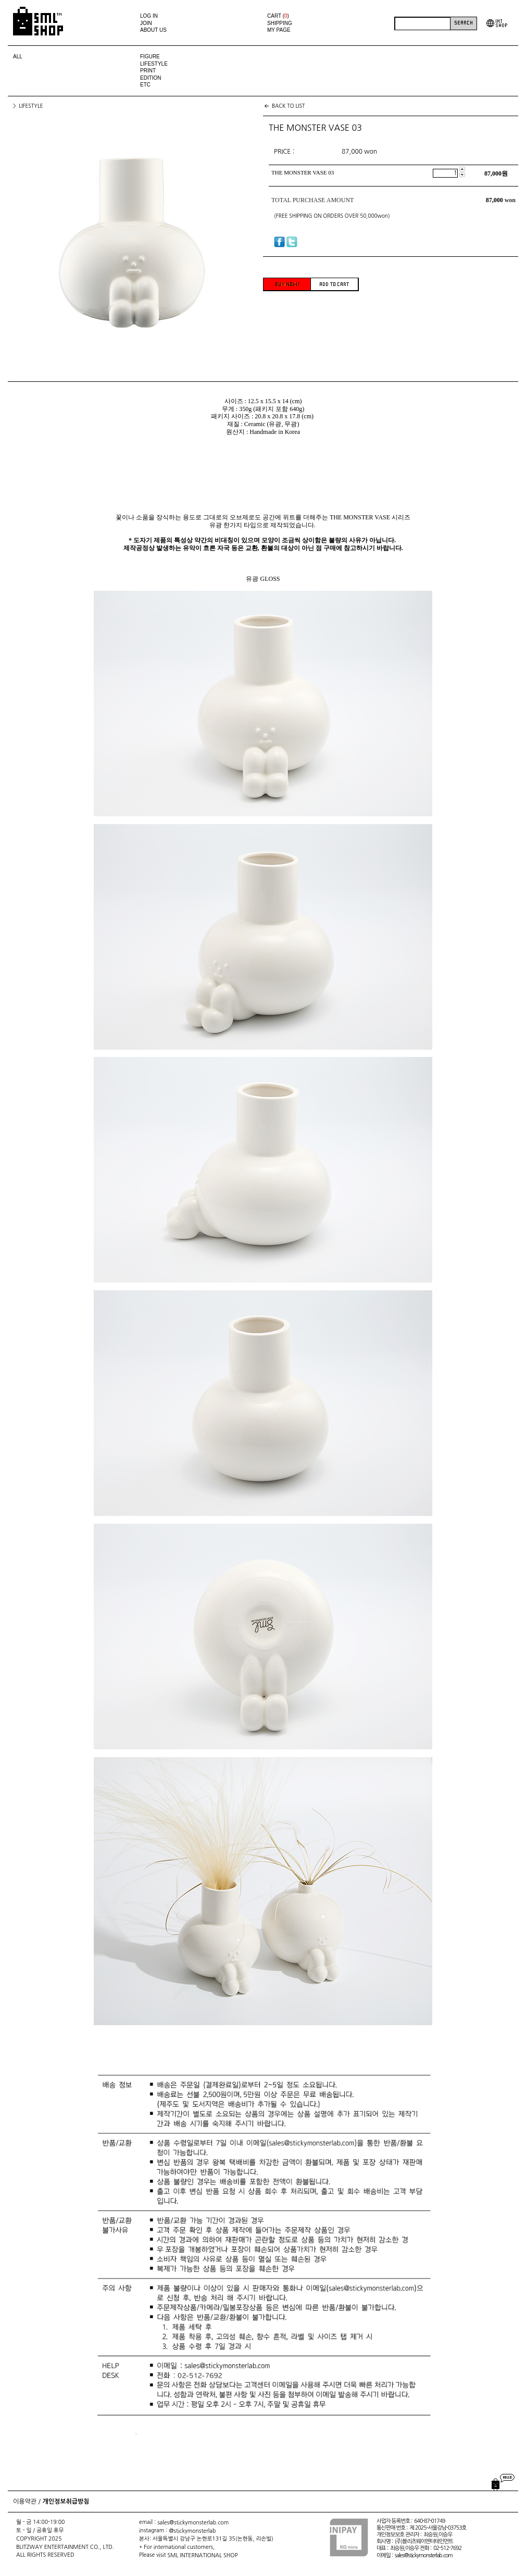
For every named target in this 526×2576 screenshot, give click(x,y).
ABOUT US (153, 30)
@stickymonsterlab (192, 2531)
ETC (145, 85)
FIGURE (150, 56)
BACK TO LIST (288, 105)
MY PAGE (279, 30)
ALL (17, 56)
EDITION (150, 78)
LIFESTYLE (154, 64)
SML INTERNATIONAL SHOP (203, 2555)
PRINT (148, 70)
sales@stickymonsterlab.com (193, 2522)
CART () (278, 16)
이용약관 (24, 2502)
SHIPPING (279, 23)
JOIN (146, 23)
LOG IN (149, 16)
